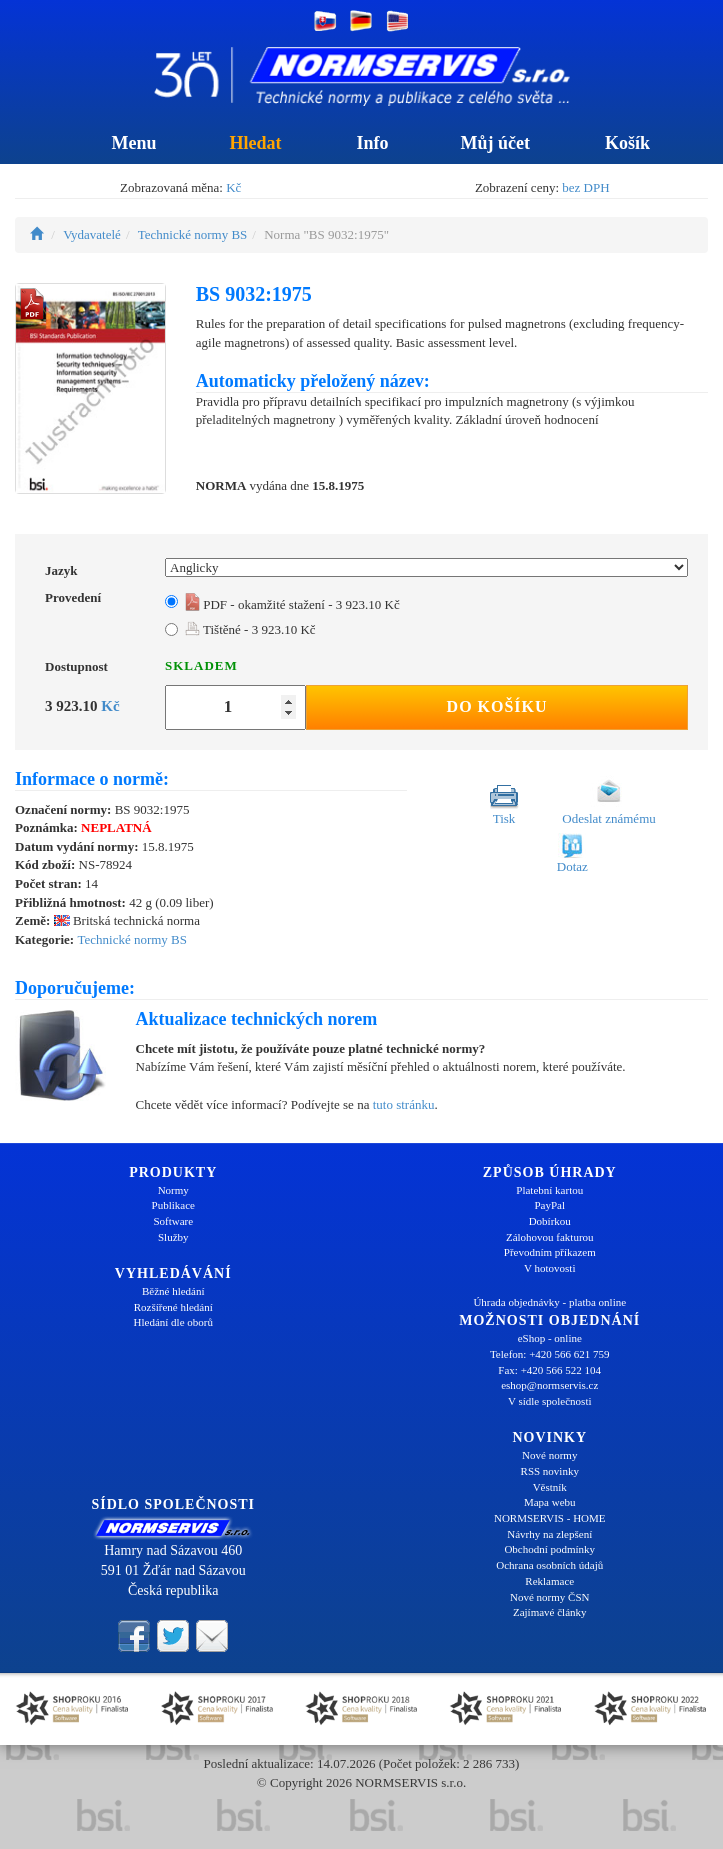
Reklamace (549, 1581)
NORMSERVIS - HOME (550, 1518)
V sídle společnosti (550, 1401)
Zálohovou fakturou (550, 1237)
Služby (173, 1237)
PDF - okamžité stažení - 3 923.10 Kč (292, 604)
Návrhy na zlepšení (549, 1534)
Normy (173, 1190)
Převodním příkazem (550, 1252)
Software (173, 1221)
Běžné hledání (173, 1291)
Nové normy (549, 1455)
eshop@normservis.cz (549, 1385)
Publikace (173, 1205)
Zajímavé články (550, 1612)
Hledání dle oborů (173, 1322)
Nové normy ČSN (549, 1597)
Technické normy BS (193, 234)
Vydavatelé (92, 234)
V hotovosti (549, 1268)
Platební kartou (549, 1190)
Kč (233, 187)
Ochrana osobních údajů (549, 1565)
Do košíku (497, 706)
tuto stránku (404, 1104)
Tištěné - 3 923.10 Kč (250, 629)
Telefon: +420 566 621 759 (550, 1354)
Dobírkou (550, 1221)
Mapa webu (550, 1502)
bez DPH (585, 187)
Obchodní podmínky (549, 1549)
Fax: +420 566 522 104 (549, 1370)
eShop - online (550, 1338)
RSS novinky (550, 1471)
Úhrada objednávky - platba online (549, 1302)
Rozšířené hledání (173, 1307)
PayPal (549, 1205)
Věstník (550, 1487)
